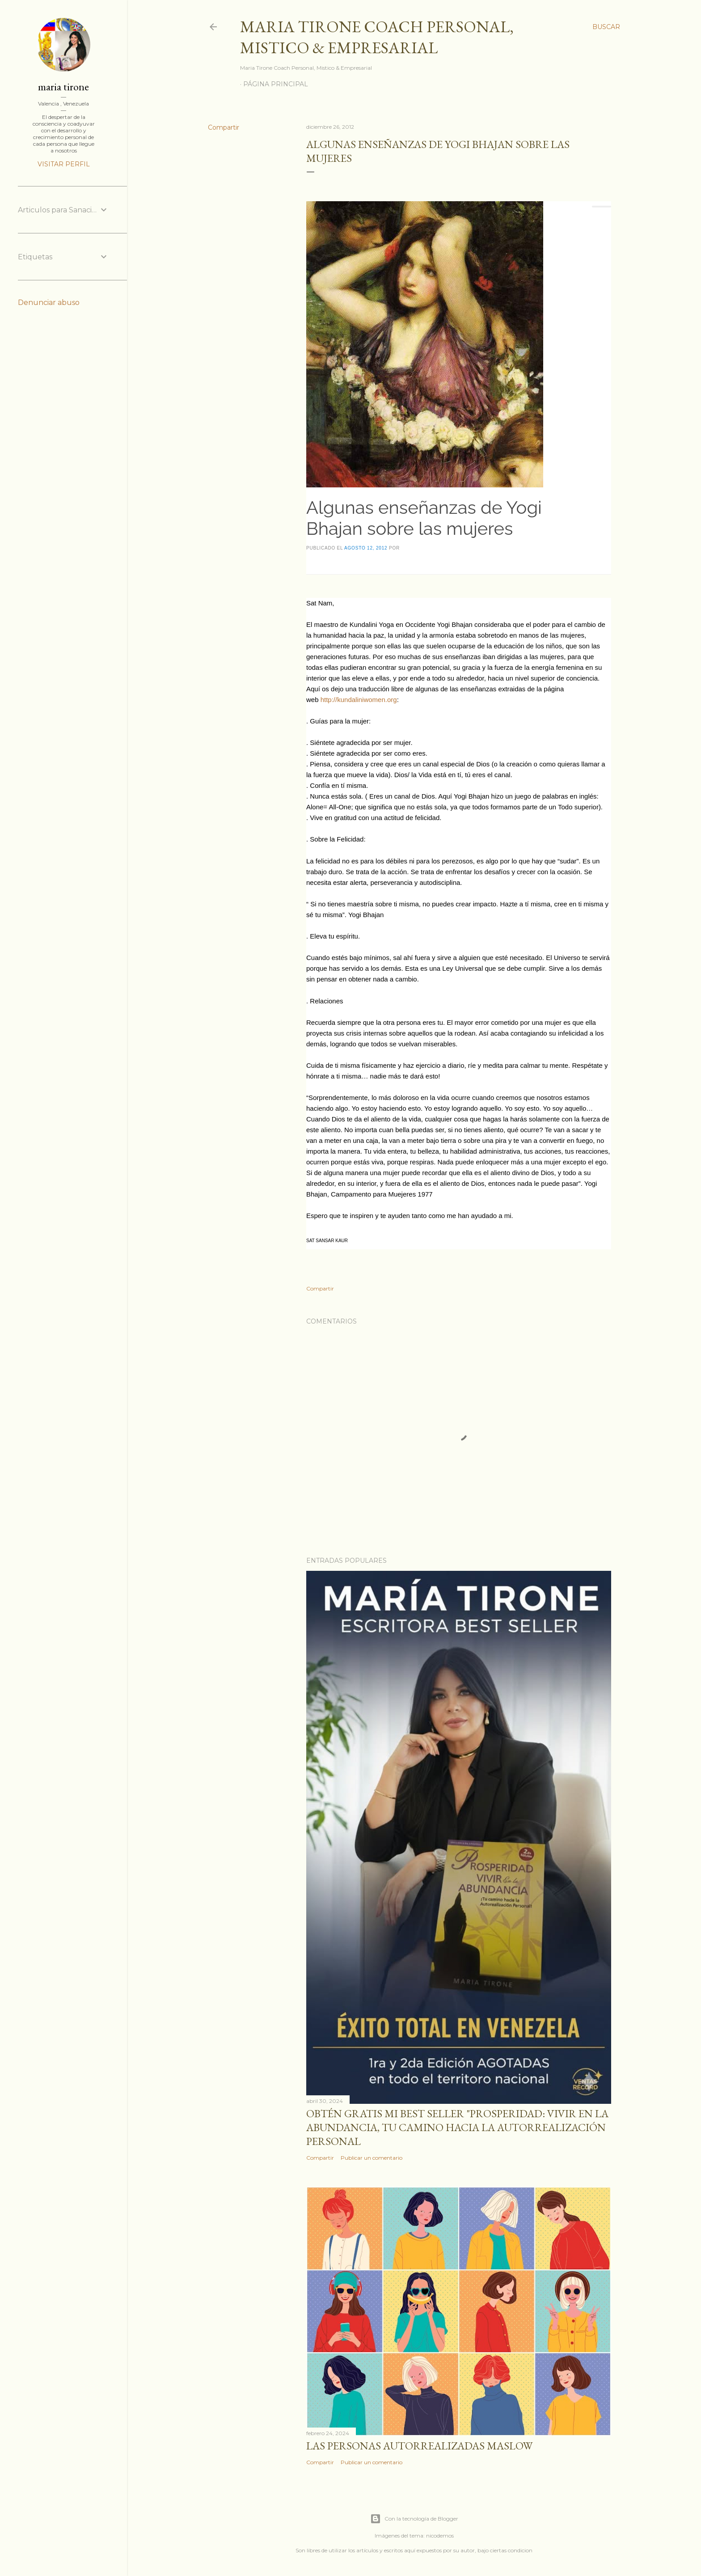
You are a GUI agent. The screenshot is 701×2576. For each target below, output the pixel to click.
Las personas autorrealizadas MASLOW (419, 2446)
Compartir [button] (223, 127)
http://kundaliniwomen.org (359, 699)
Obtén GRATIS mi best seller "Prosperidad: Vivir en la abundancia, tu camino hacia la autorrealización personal (457, 2127)
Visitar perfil (64, 164)
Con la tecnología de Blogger (414, 2518)
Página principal (275, 84)
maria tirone (63, 86)
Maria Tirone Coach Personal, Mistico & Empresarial (377, 37)
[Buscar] (606, 27)
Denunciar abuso (49, 302)
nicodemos (440, 2535)
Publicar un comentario (371, 2157)
